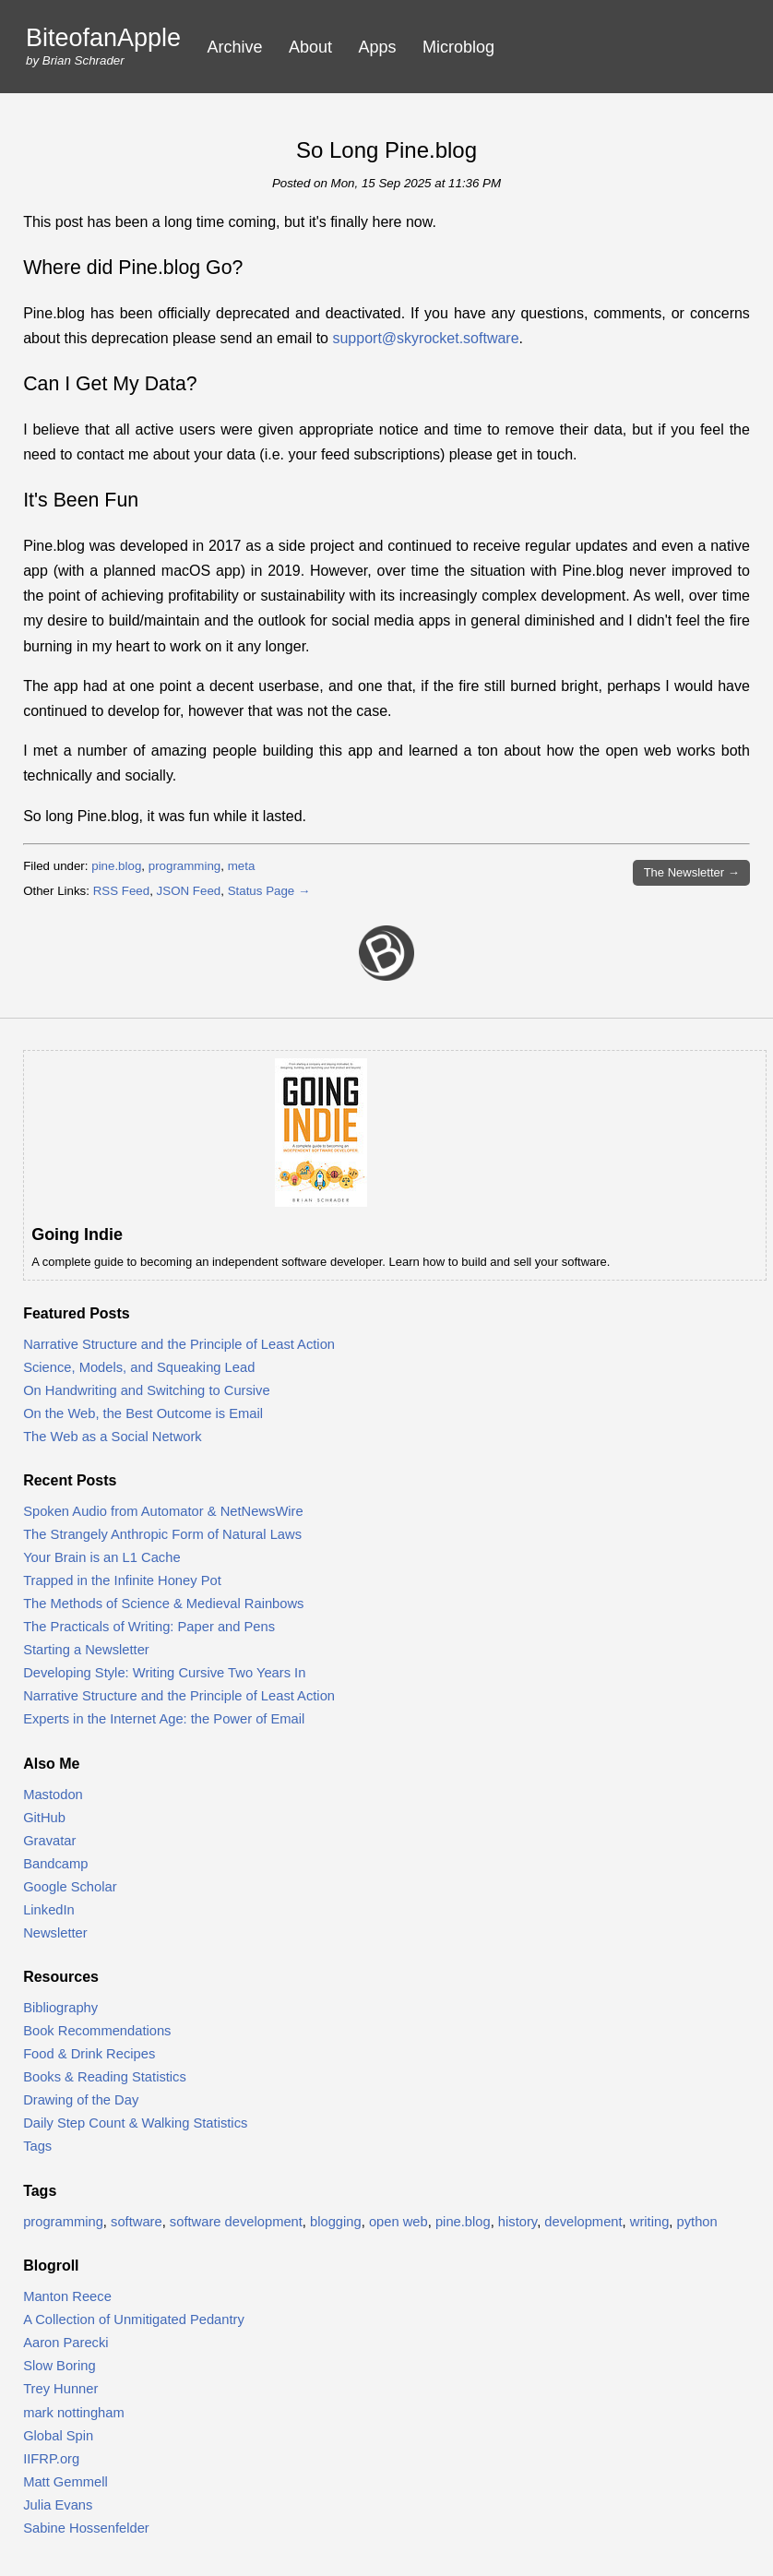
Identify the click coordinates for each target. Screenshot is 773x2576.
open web (398, 2221)
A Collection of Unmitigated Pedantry (133, 2319)
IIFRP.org (51, 2458)
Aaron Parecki (65, 2342)
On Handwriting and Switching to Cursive (146, 1390)
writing (650, 2221)
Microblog (458, 47)
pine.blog (116, 866)
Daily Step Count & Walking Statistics (135, 2123)
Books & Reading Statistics (104, 2076)
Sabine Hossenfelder (86, 2528)
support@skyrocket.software (425, 338)
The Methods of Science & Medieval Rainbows (163, 1603)
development (583, 2221)
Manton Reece (67, 2296)
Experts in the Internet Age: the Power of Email (163, 1718)
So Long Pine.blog (386, 149)
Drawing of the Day (80, 2100)
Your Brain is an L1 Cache (101, 1557)
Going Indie (77, 1234)
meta (242, 866)
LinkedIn (49, 1909)
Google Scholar (69, 1886)
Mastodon (53, 1794)
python (697, 2221)
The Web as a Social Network (112, 1436)
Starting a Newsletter (86, 1649)
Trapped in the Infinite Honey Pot (122, 1580)
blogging (336, 2221)
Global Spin (58, 2435)
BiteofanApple (103, 38)
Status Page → (269, 891)
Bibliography (60, 2007)
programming (185, 866)
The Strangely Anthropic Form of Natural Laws (162, 1534)
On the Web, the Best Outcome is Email (143, 1413)
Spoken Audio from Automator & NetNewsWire (163, 1511)
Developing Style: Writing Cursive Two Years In (164, 1672)
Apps (378, 47)
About (310, 47)
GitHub (44, 1817)
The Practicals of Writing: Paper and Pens (149, 1626)
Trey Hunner (60, 2388)
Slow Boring (59, 2365)
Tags (37, 2146)
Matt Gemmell (65, 2482)
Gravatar (49, 1840)
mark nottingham (74, 2412)
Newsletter (55, 1933)
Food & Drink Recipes (89, 2053)
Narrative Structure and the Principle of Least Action (179, 1344)
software (136, 2221)
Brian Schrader (83, 60)
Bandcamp (55, 1863)
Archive (235, 47)
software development (236, 2221)
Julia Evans (57, 2505)
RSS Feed (121, 891)
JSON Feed (189, 891)
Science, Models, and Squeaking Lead (139, 1367)
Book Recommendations (97, 2030)
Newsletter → (692, 872)
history (517, 2221)
